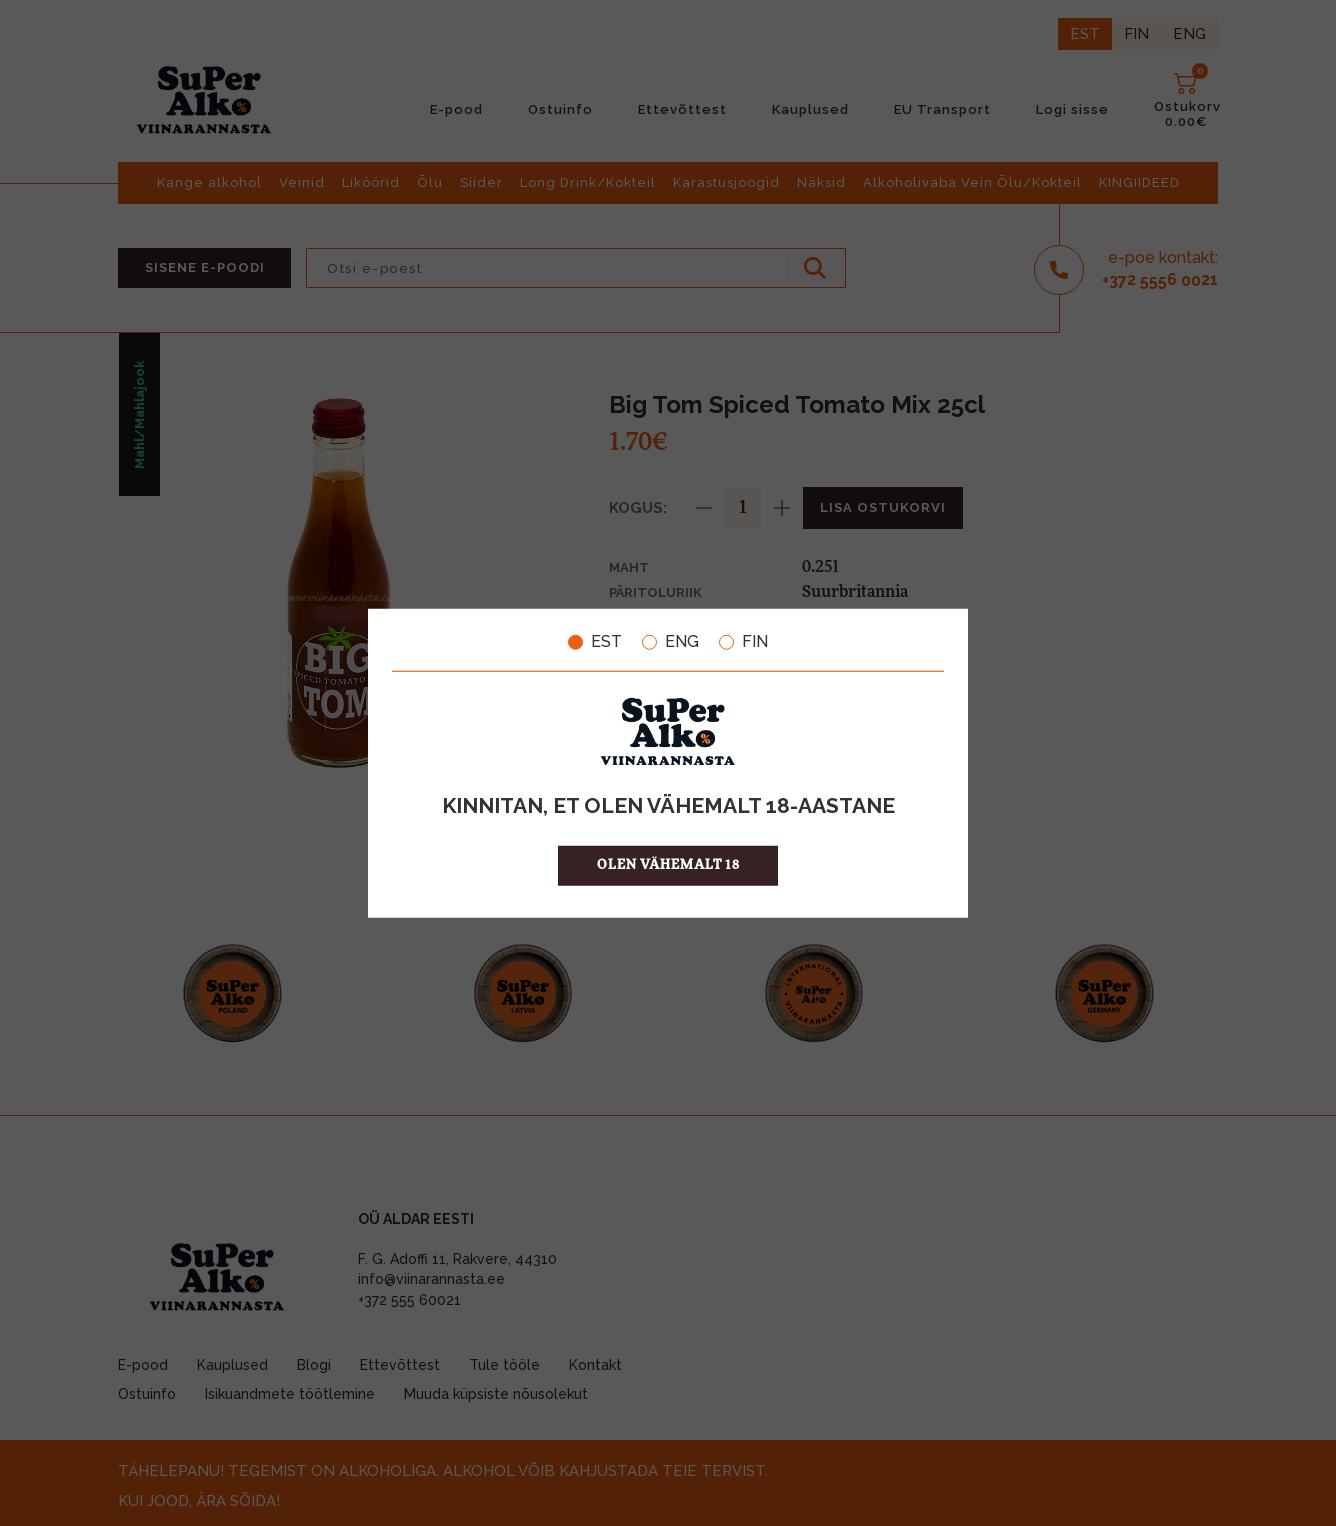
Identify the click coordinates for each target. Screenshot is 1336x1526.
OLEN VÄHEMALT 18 (668, 864)
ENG (670, 642)
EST (595, 642)
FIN (743, 642)
